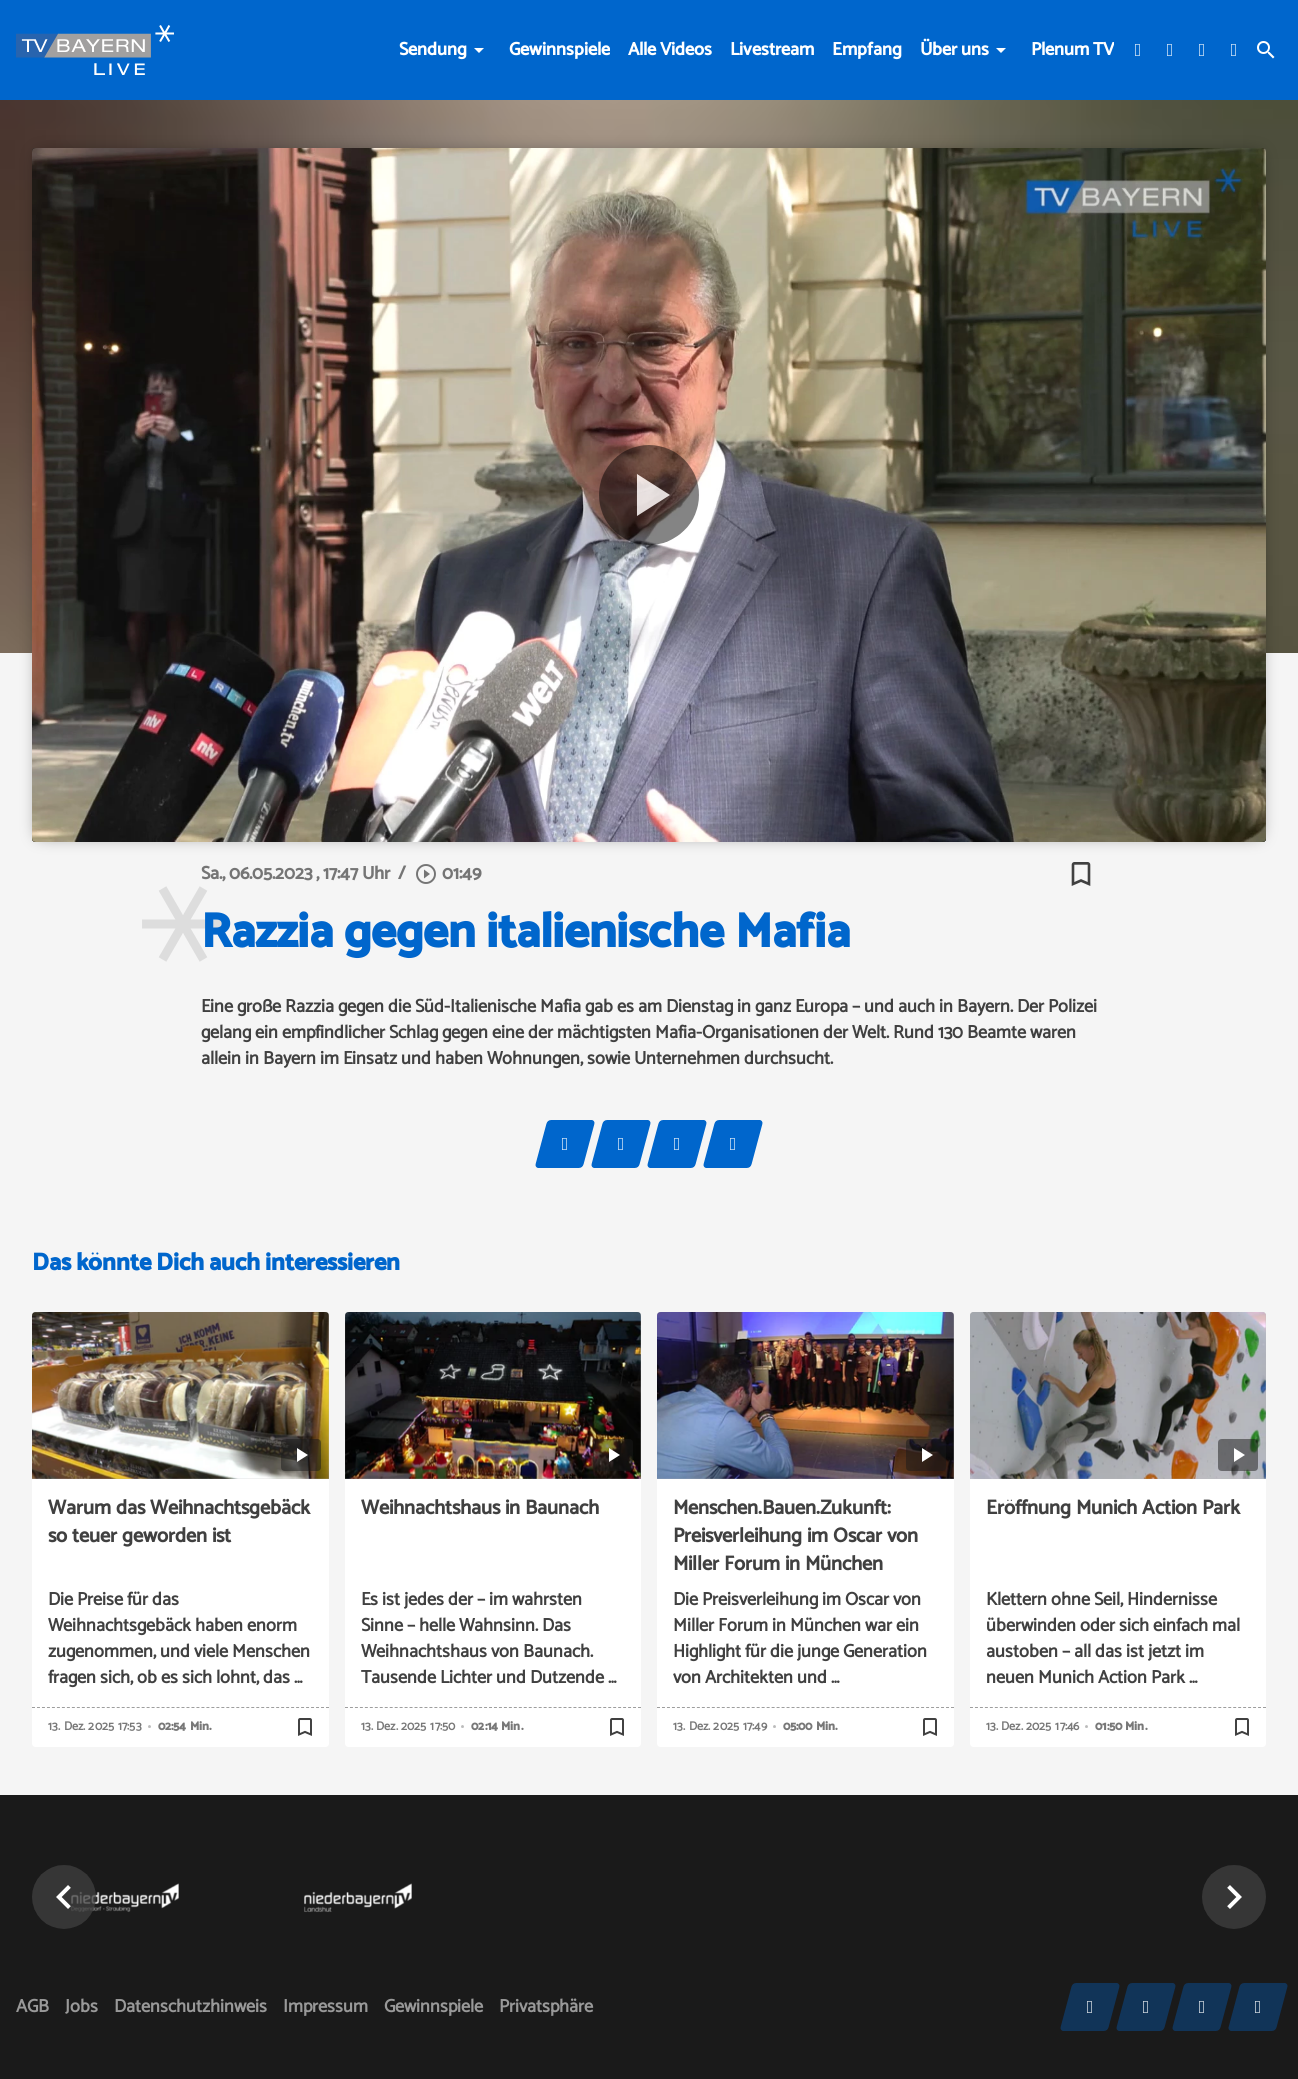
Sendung (433, 50)
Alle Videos (670, 50)
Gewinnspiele (559, 50)
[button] (64, 1897)
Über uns (954, 50)
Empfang (867, 50)
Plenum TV (1072, 50)
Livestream (772, 50)
